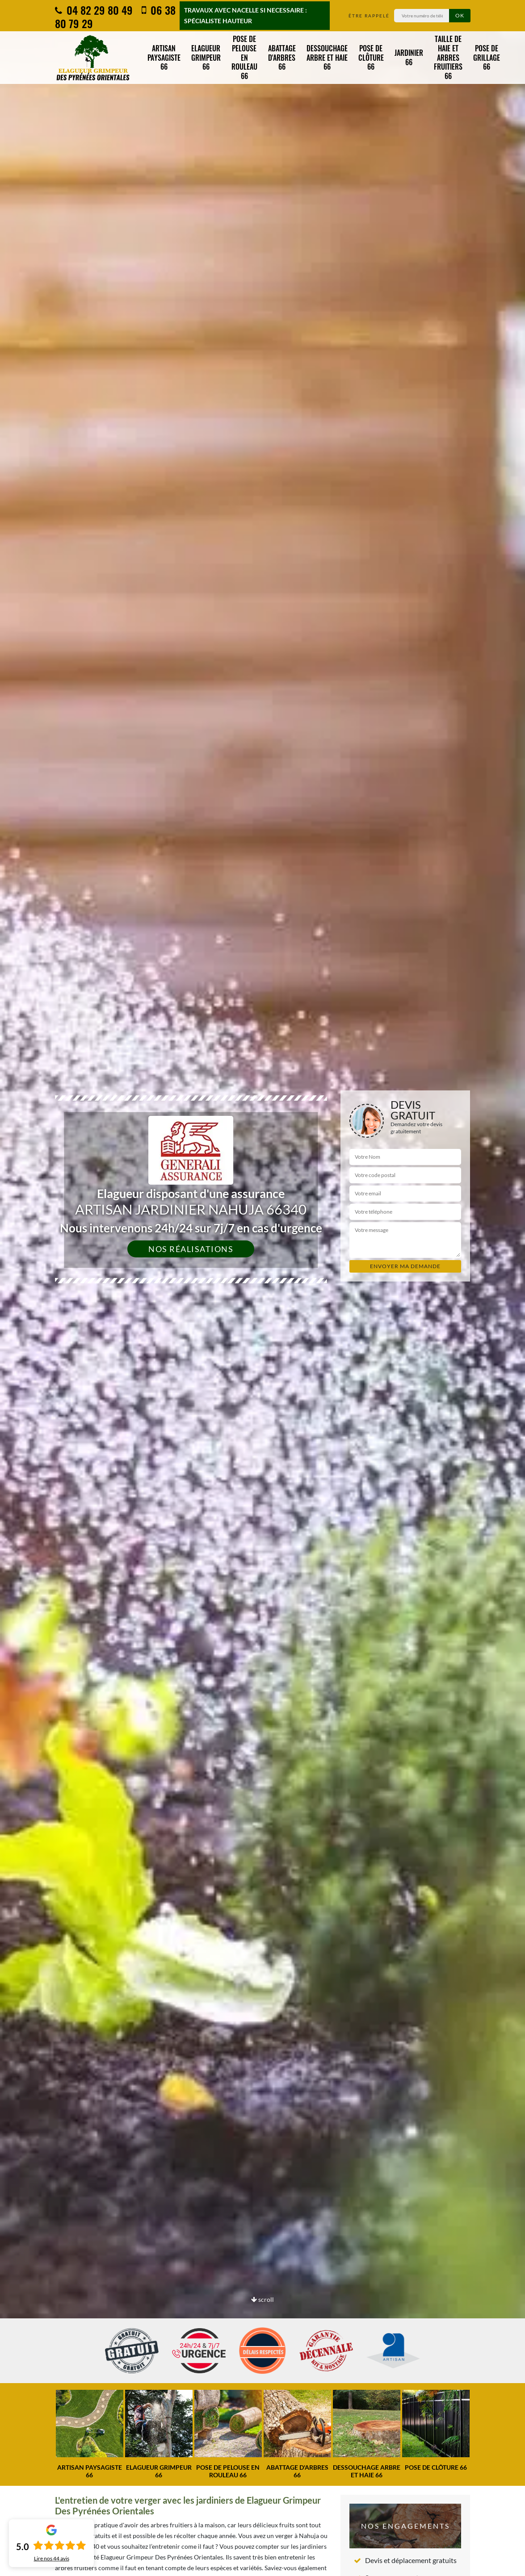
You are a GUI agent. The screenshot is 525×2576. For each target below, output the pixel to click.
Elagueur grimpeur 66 (206, 57)
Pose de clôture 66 (371, 57)
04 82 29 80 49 (94, 10)
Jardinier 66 (409, 57)
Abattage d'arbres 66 (282, 57)
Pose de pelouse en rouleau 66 (244, 57)
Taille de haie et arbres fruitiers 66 (448, 57)
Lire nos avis (51, 2558)
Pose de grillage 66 (486, 57)
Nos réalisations (190, 1249)
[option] (262, 1288)
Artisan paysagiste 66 (164, 57)
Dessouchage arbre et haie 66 (327, 57)
